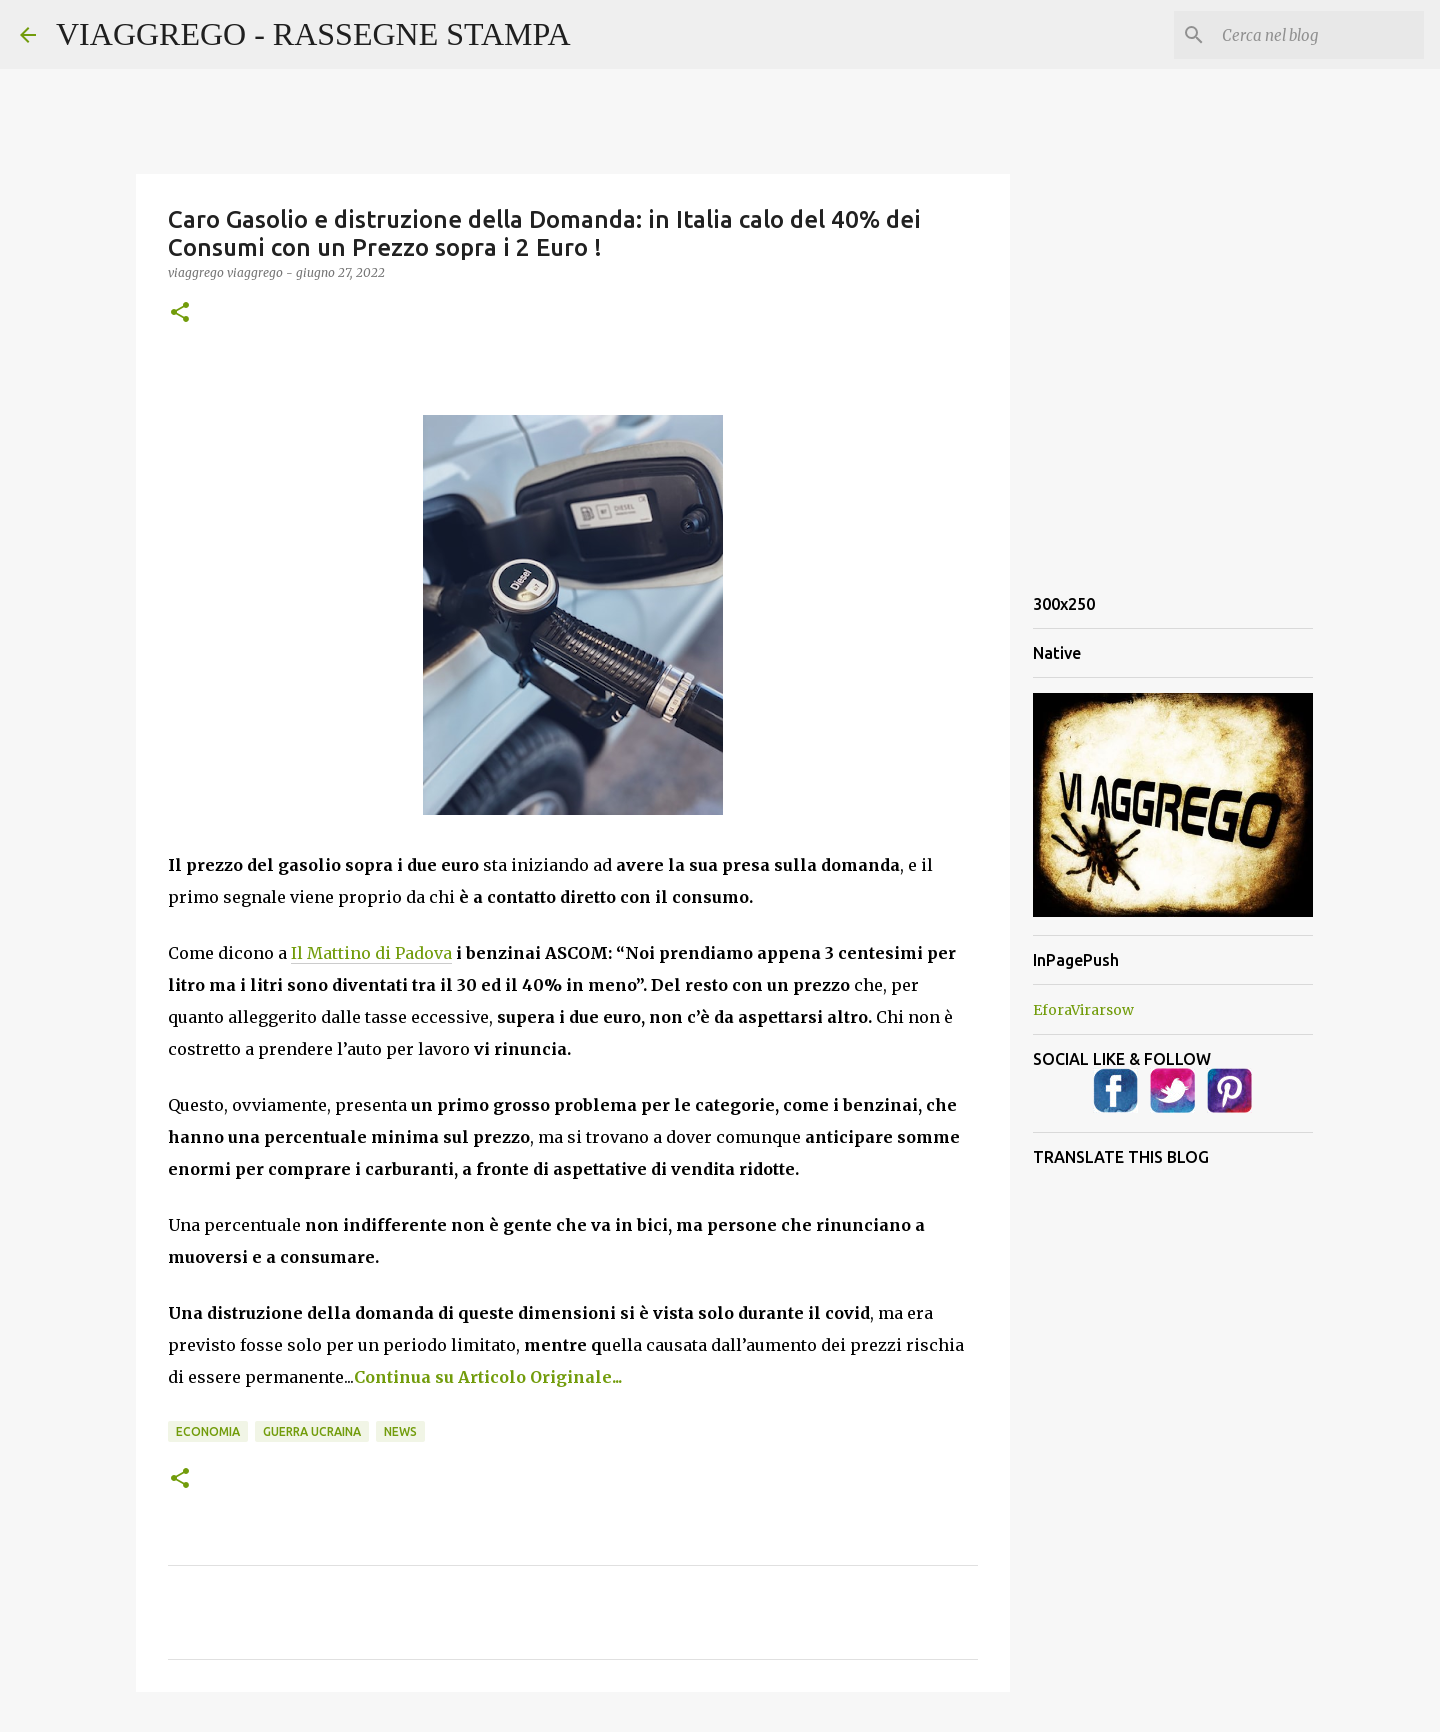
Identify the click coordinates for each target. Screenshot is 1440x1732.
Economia (208, 1431)
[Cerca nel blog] (1319, 35)
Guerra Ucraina (312, 1431)
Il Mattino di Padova (371, 953)
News (400, 1431)
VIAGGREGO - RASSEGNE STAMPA (313, 34)
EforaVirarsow (1083, 1010)
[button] (180, 313)
